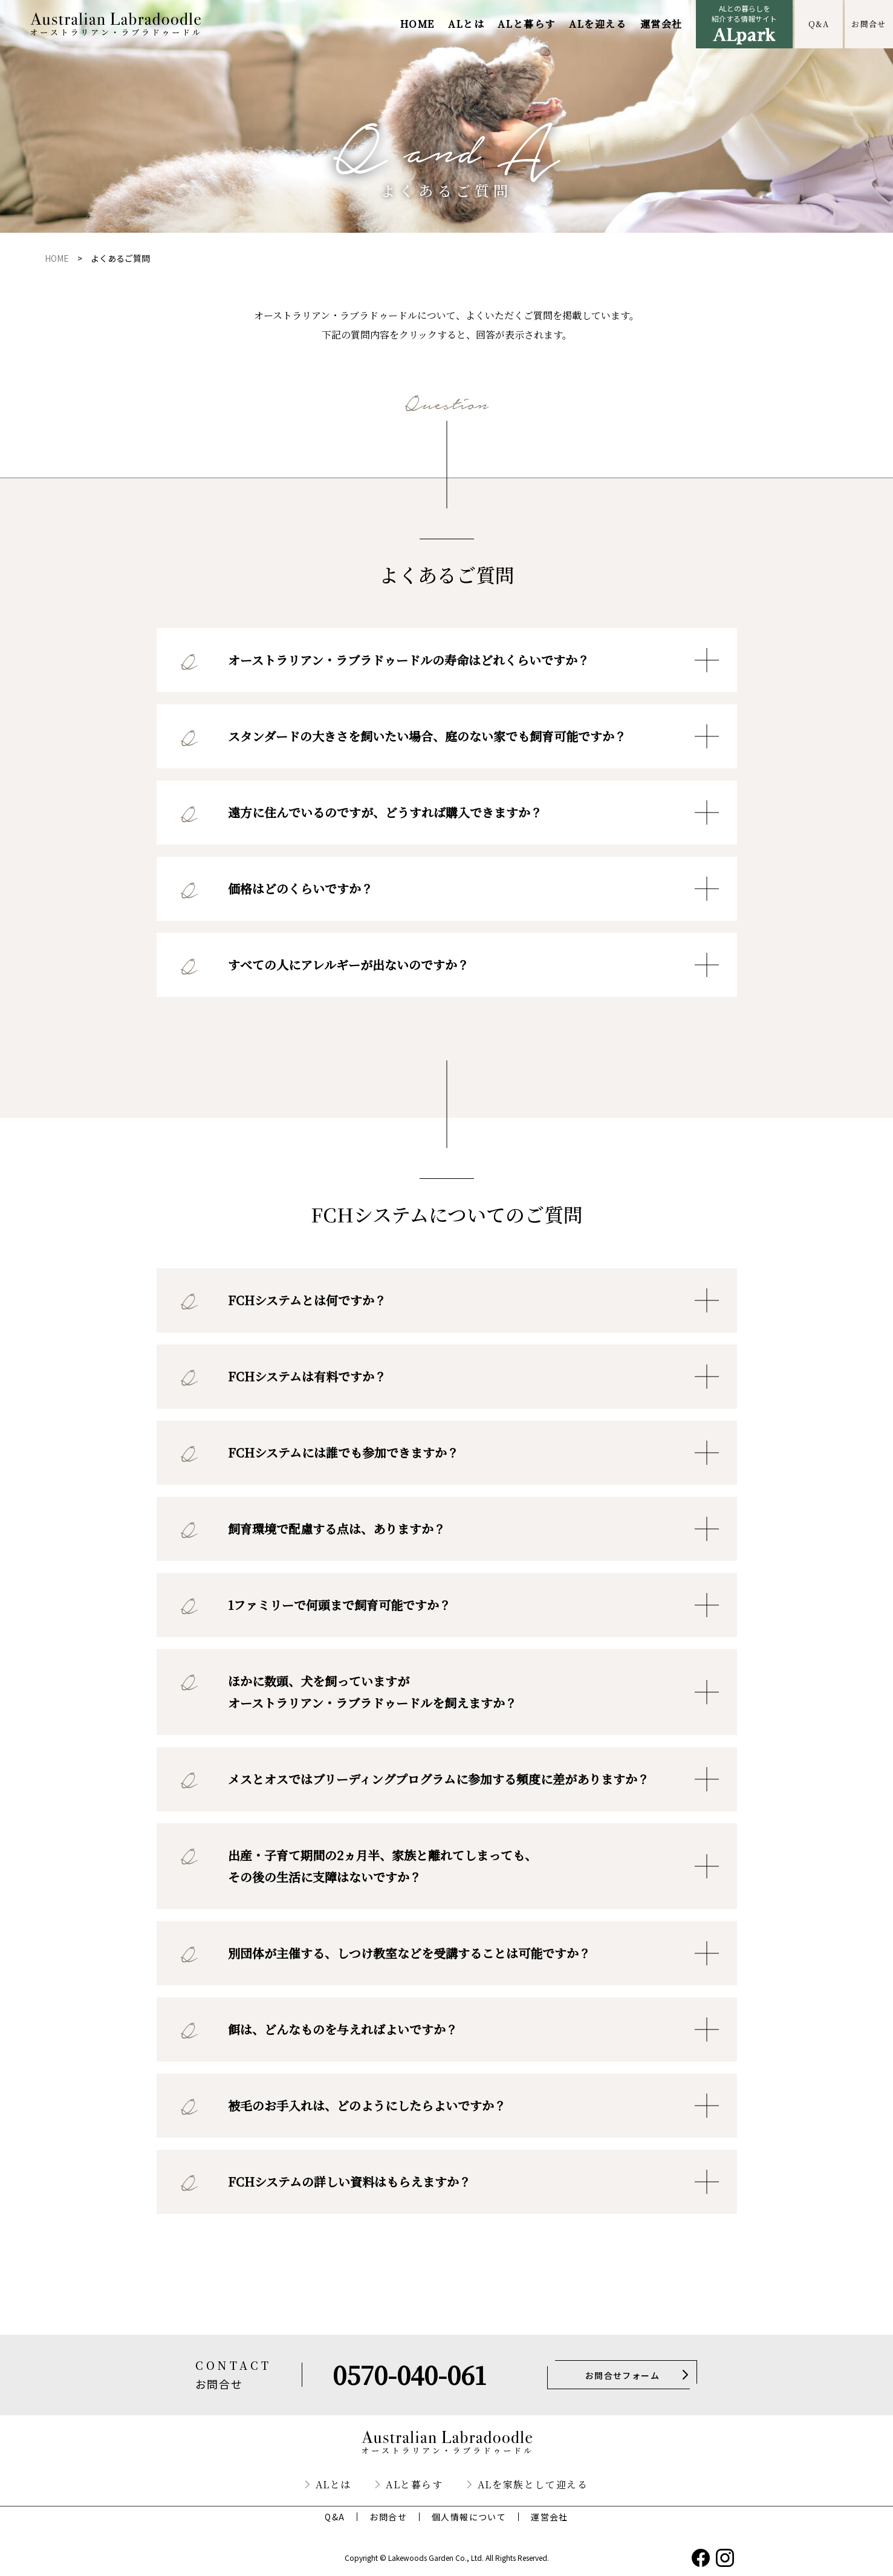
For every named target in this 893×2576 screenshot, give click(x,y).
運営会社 (661, 24)
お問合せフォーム (622, 2375)
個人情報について (469, 2517)
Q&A (818, 24)
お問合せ (868, 24)
